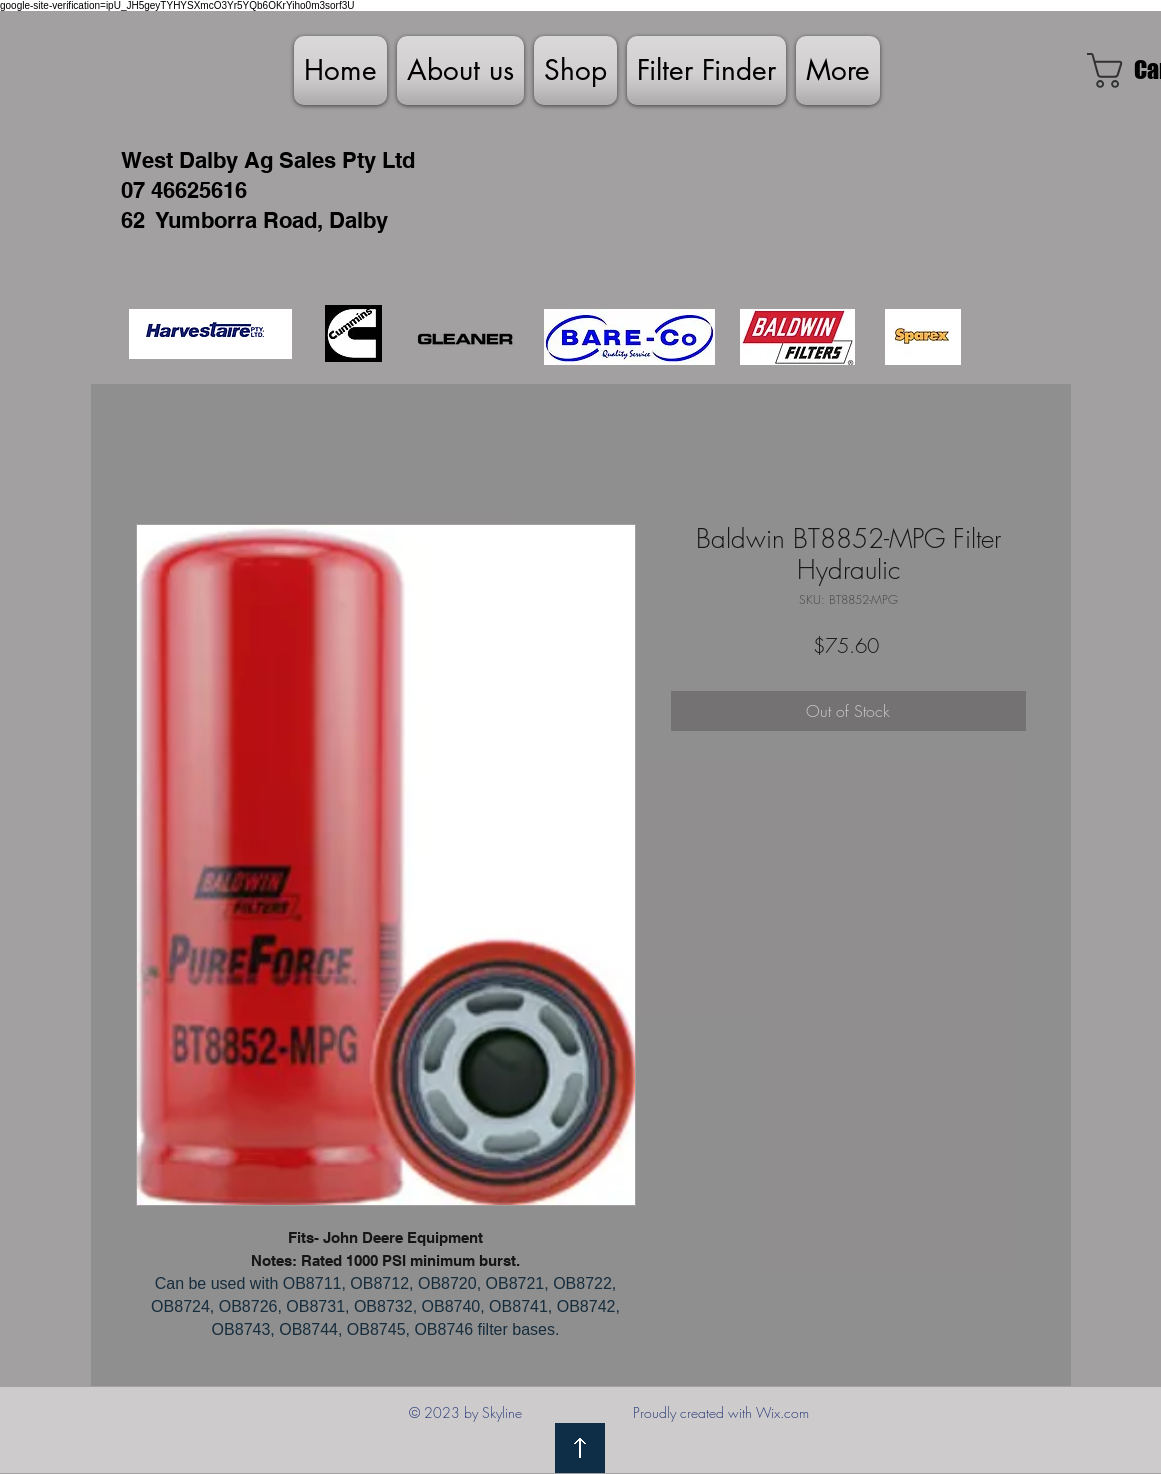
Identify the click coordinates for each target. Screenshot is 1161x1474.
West (147, 160)
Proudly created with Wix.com (721, 1412)
